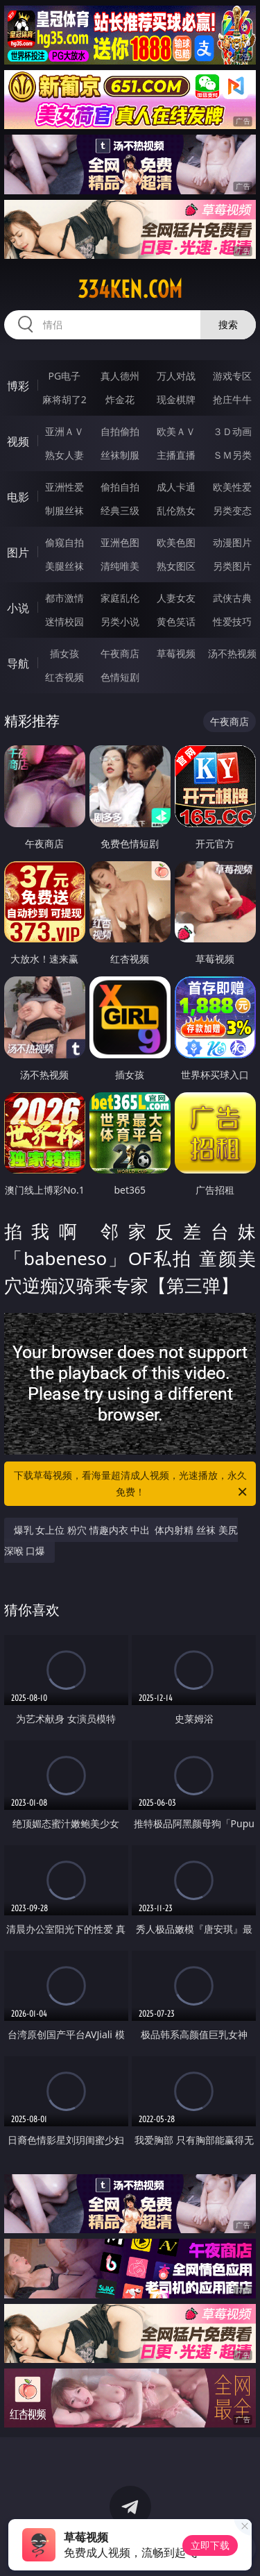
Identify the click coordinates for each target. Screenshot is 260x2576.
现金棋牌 (176, 399)
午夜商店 (120, 653)
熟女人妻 (64, 454)
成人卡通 (176, 486)
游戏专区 (232, 375)
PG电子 (64, 375)
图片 (18, 552)
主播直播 (176, 454)
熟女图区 (176, 566)
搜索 (228, 324)
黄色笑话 (176, 621)
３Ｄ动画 (232, 431)
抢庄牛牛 (232, 399)
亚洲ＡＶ (64, 431)
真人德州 (120, 375)
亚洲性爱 (64, 486)
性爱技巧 (232, 621)
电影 (18, 497)
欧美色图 (176, 542)
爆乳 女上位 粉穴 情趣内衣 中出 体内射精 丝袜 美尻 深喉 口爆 (121, 1540)
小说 (18, 608)
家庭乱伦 (120, 597)
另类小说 (120, 621)
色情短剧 (120, 677)
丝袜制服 (120, 454)
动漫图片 (232, 542)
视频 (18, 441)
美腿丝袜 (64, 566)
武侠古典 (232, 597)
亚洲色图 (120, 542)
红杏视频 (64, 677)
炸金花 (120, 399)
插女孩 (64, 653)
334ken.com (130, 289)
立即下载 (210, 2545)
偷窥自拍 (64, 542)
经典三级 (120, 510)
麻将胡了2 (64, 399)
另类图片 (232, 566)
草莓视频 (176, 653)
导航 (18, 663)
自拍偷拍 (120, 431)
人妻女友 (176, 597)
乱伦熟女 (176, 510)
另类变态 (232, 510)
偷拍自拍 (120, 486)
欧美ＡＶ (176, 431)
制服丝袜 (64, 510)
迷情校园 (64, 621)
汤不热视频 (232, 653)
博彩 (18, 385)
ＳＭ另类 (232, 454)
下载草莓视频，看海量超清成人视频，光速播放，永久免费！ (132, 1484)
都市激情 (64, 597)
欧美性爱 (232, 486)
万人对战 (176, 375)
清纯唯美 (120, 566)
